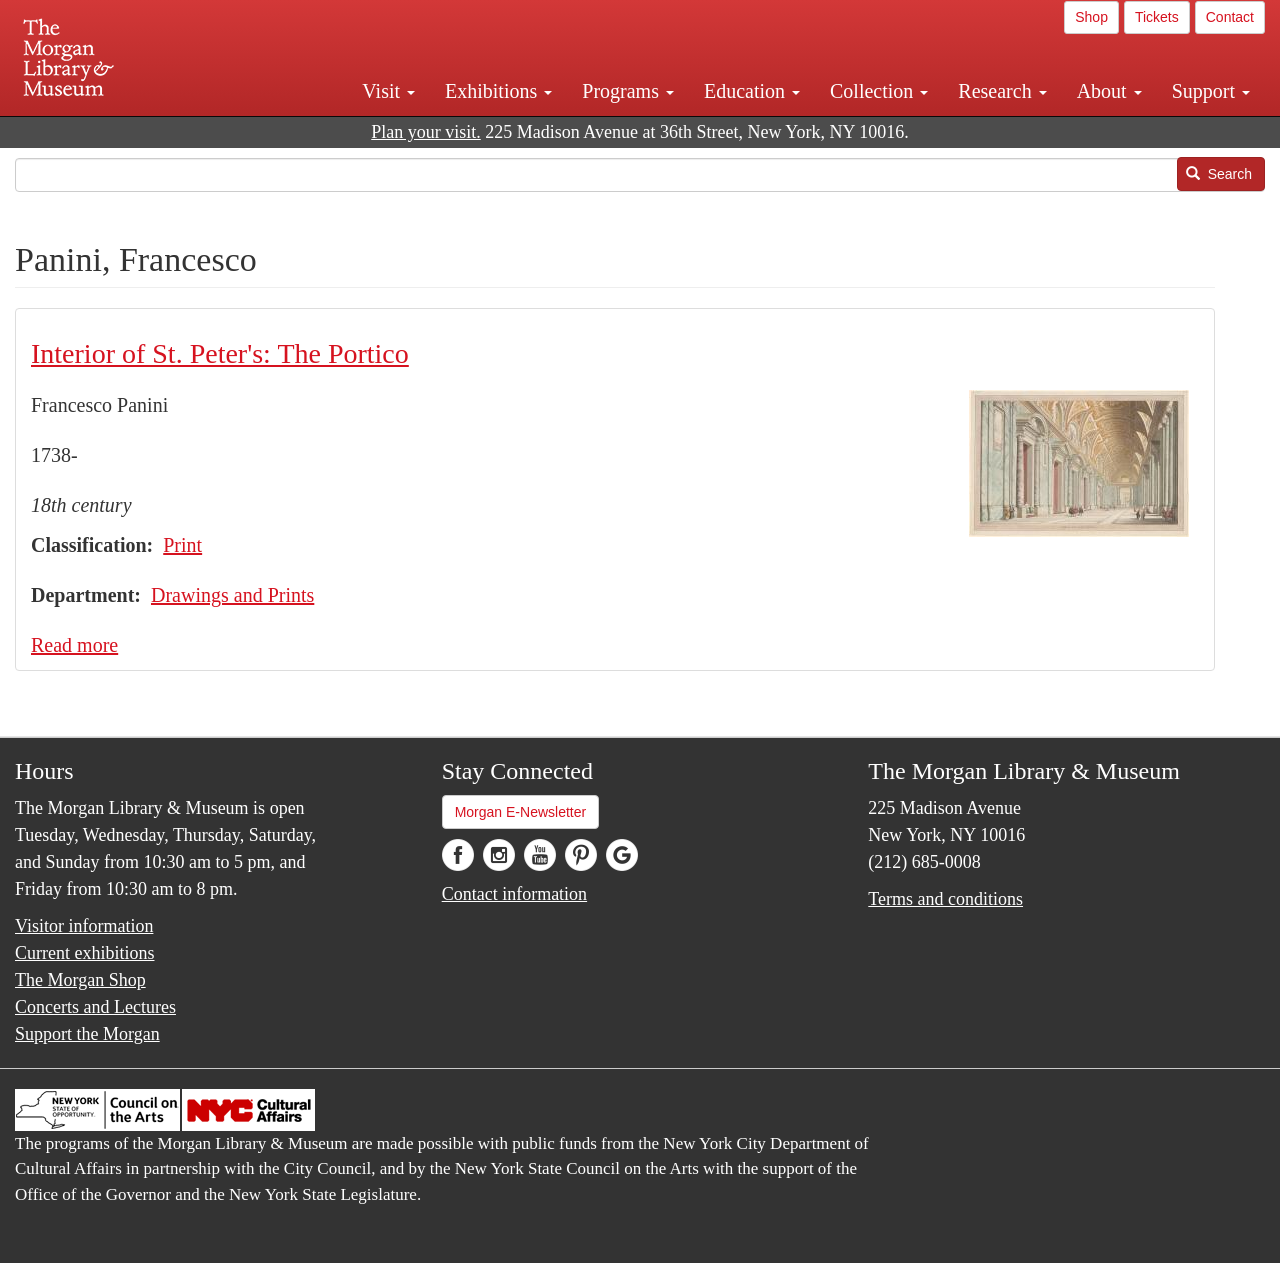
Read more (74, 645)
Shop (1091, 17)
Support (1211, 91)
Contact (1230, 17)
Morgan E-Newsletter (521, 812)
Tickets (1157, 17)
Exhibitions (498, 91)
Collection (879, 91)
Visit (388, 91)
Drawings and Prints (232, 595)
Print (182, 545)
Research (1002, 91)
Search (1219, 174)
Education (752, 91)
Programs (628, 91)
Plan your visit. (426, 132)
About (1109, 91)
